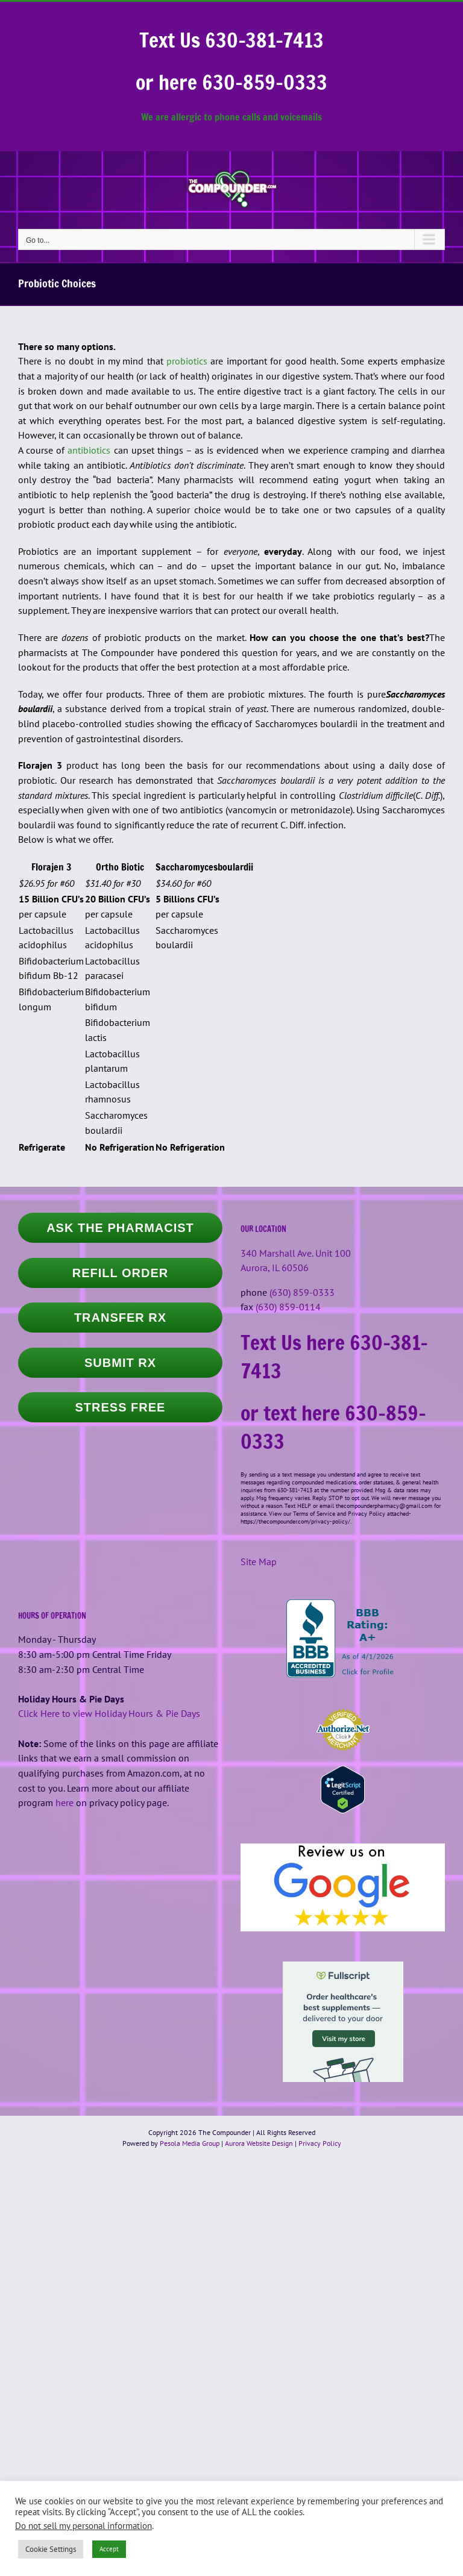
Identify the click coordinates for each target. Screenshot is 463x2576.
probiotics (186, 361)
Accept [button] (109, 2549)
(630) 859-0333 (302, 1292)
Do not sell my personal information (83, 2525)
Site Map (259, 1561)
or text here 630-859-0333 (333, 1426)
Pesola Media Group (189, 2143)
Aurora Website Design (259, 2143)
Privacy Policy (319, 2143)
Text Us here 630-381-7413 (334, 1356)
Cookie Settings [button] (50, 2549)
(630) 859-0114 (288, 1307)
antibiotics (89, 450)
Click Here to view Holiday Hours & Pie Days (109, 1713)
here (64, 1802)
